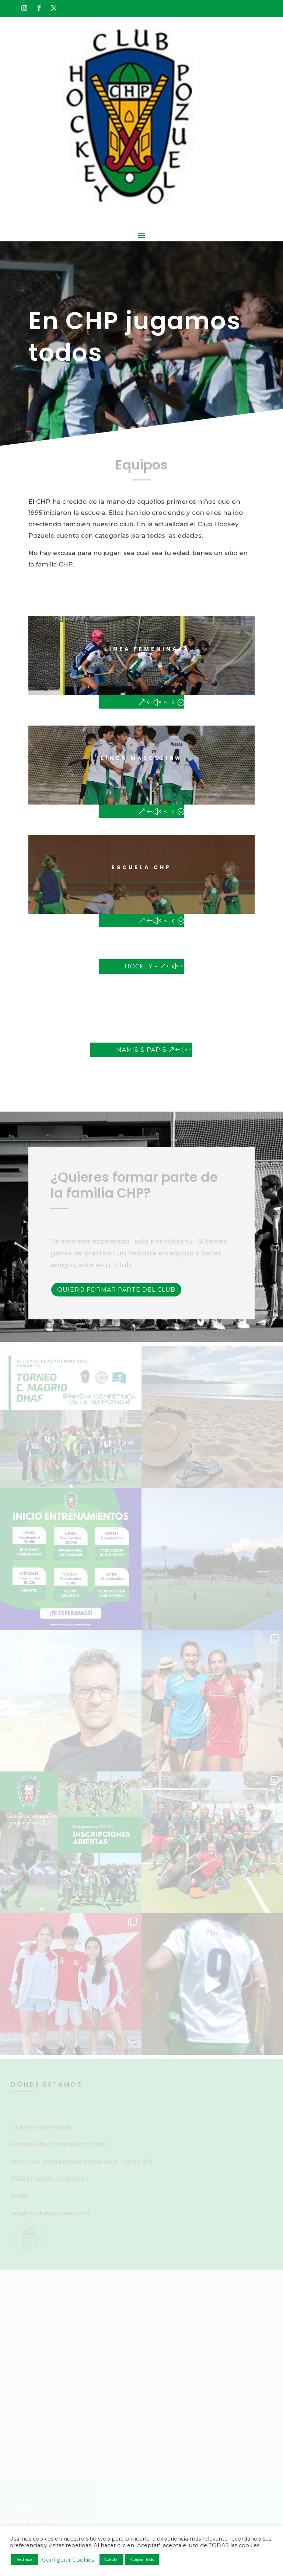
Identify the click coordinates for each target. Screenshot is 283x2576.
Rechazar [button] (24, 2559)
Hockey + (141, 966)
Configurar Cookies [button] (68, 2559)
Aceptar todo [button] (142, 2559)
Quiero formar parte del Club (116, 1289)
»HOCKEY (55, 996)
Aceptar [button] (111, 2559)
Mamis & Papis (141, 1049)
